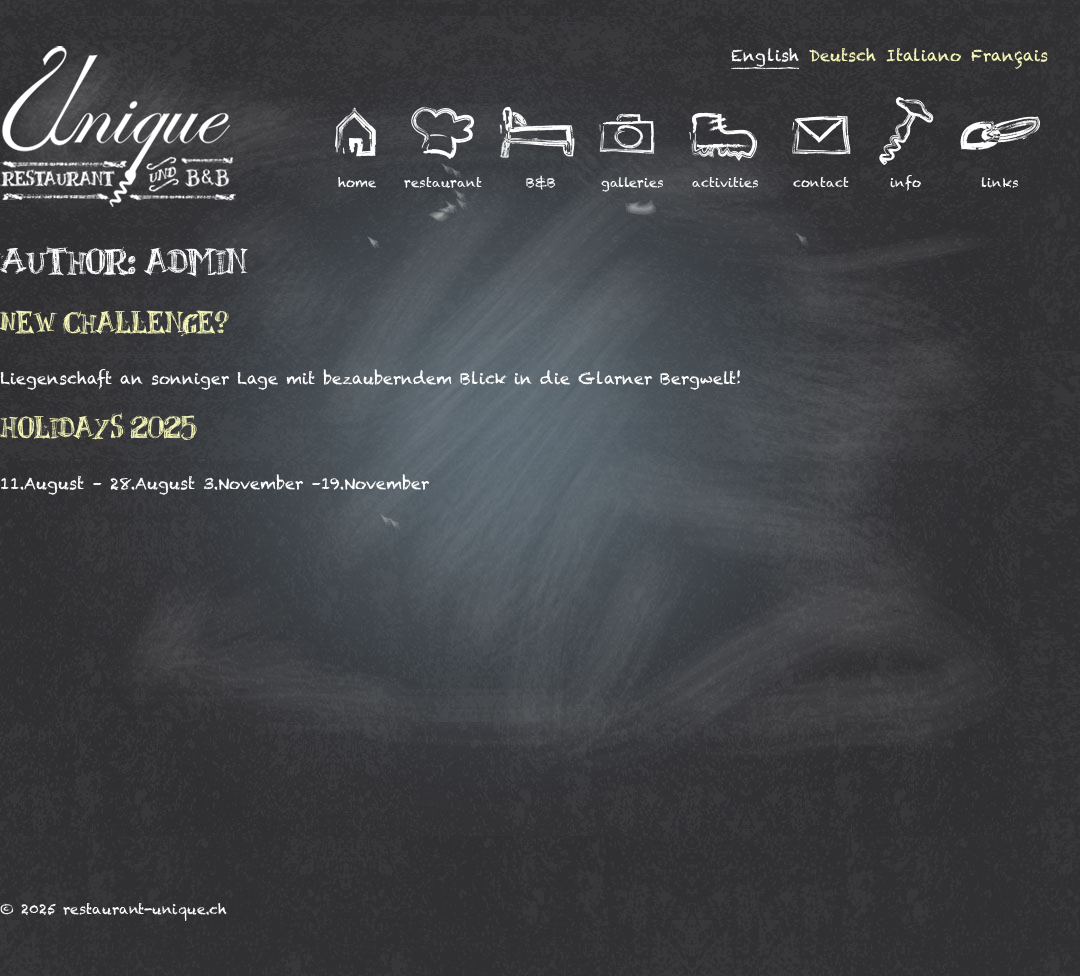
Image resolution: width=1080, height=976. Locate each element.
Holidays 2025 (98, 430)
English (765, 55)
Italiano (923, 55)
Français (1009, 55)
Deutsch (842, 55)
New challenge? (114, 325)
